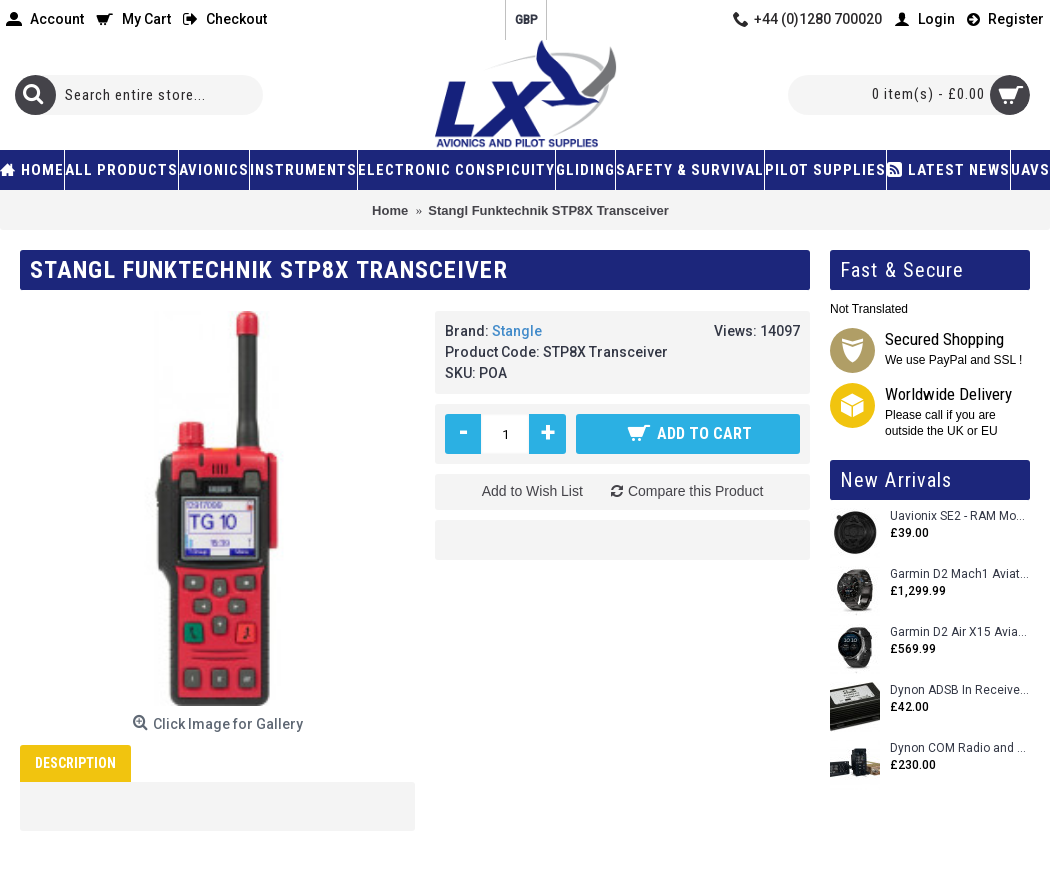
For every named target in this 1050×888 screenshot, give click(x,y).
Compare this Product (695, 491)
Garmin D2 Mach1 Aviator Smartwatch (960, 574)
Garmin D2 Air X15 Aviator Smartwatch (960, 632)
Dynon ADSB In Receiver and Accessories (960, 690)
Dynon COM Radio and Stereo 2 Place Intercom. (960, 748)
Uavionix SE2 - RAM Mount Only (960, 516)
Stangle (517, 331)
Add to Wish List (532, 491)
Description (75, 763)
